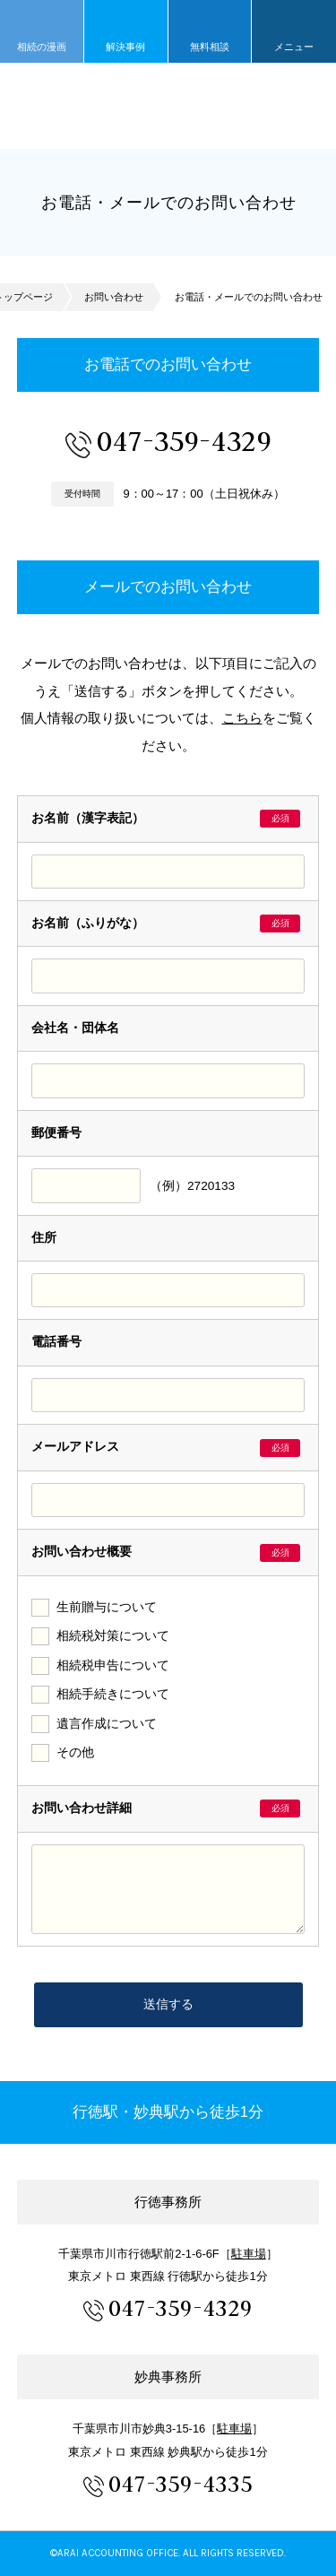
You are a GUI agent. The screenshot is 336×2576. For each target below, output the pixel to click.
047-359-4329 (184, 440)
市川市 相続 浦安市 (168, 106)
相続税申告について (112, 1665)
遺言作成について (106, 1723)
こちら (242, 717)
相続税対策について (112, 1636)
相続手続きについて (112, 1694)
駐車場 (248, 2253)
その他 (75, 1752)
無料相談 (209, 46)
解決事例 (125, 46)
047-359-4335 (180, 2483)
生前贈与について (106, 1607)
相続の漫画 (41, 46)
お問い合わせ (113, 296)
